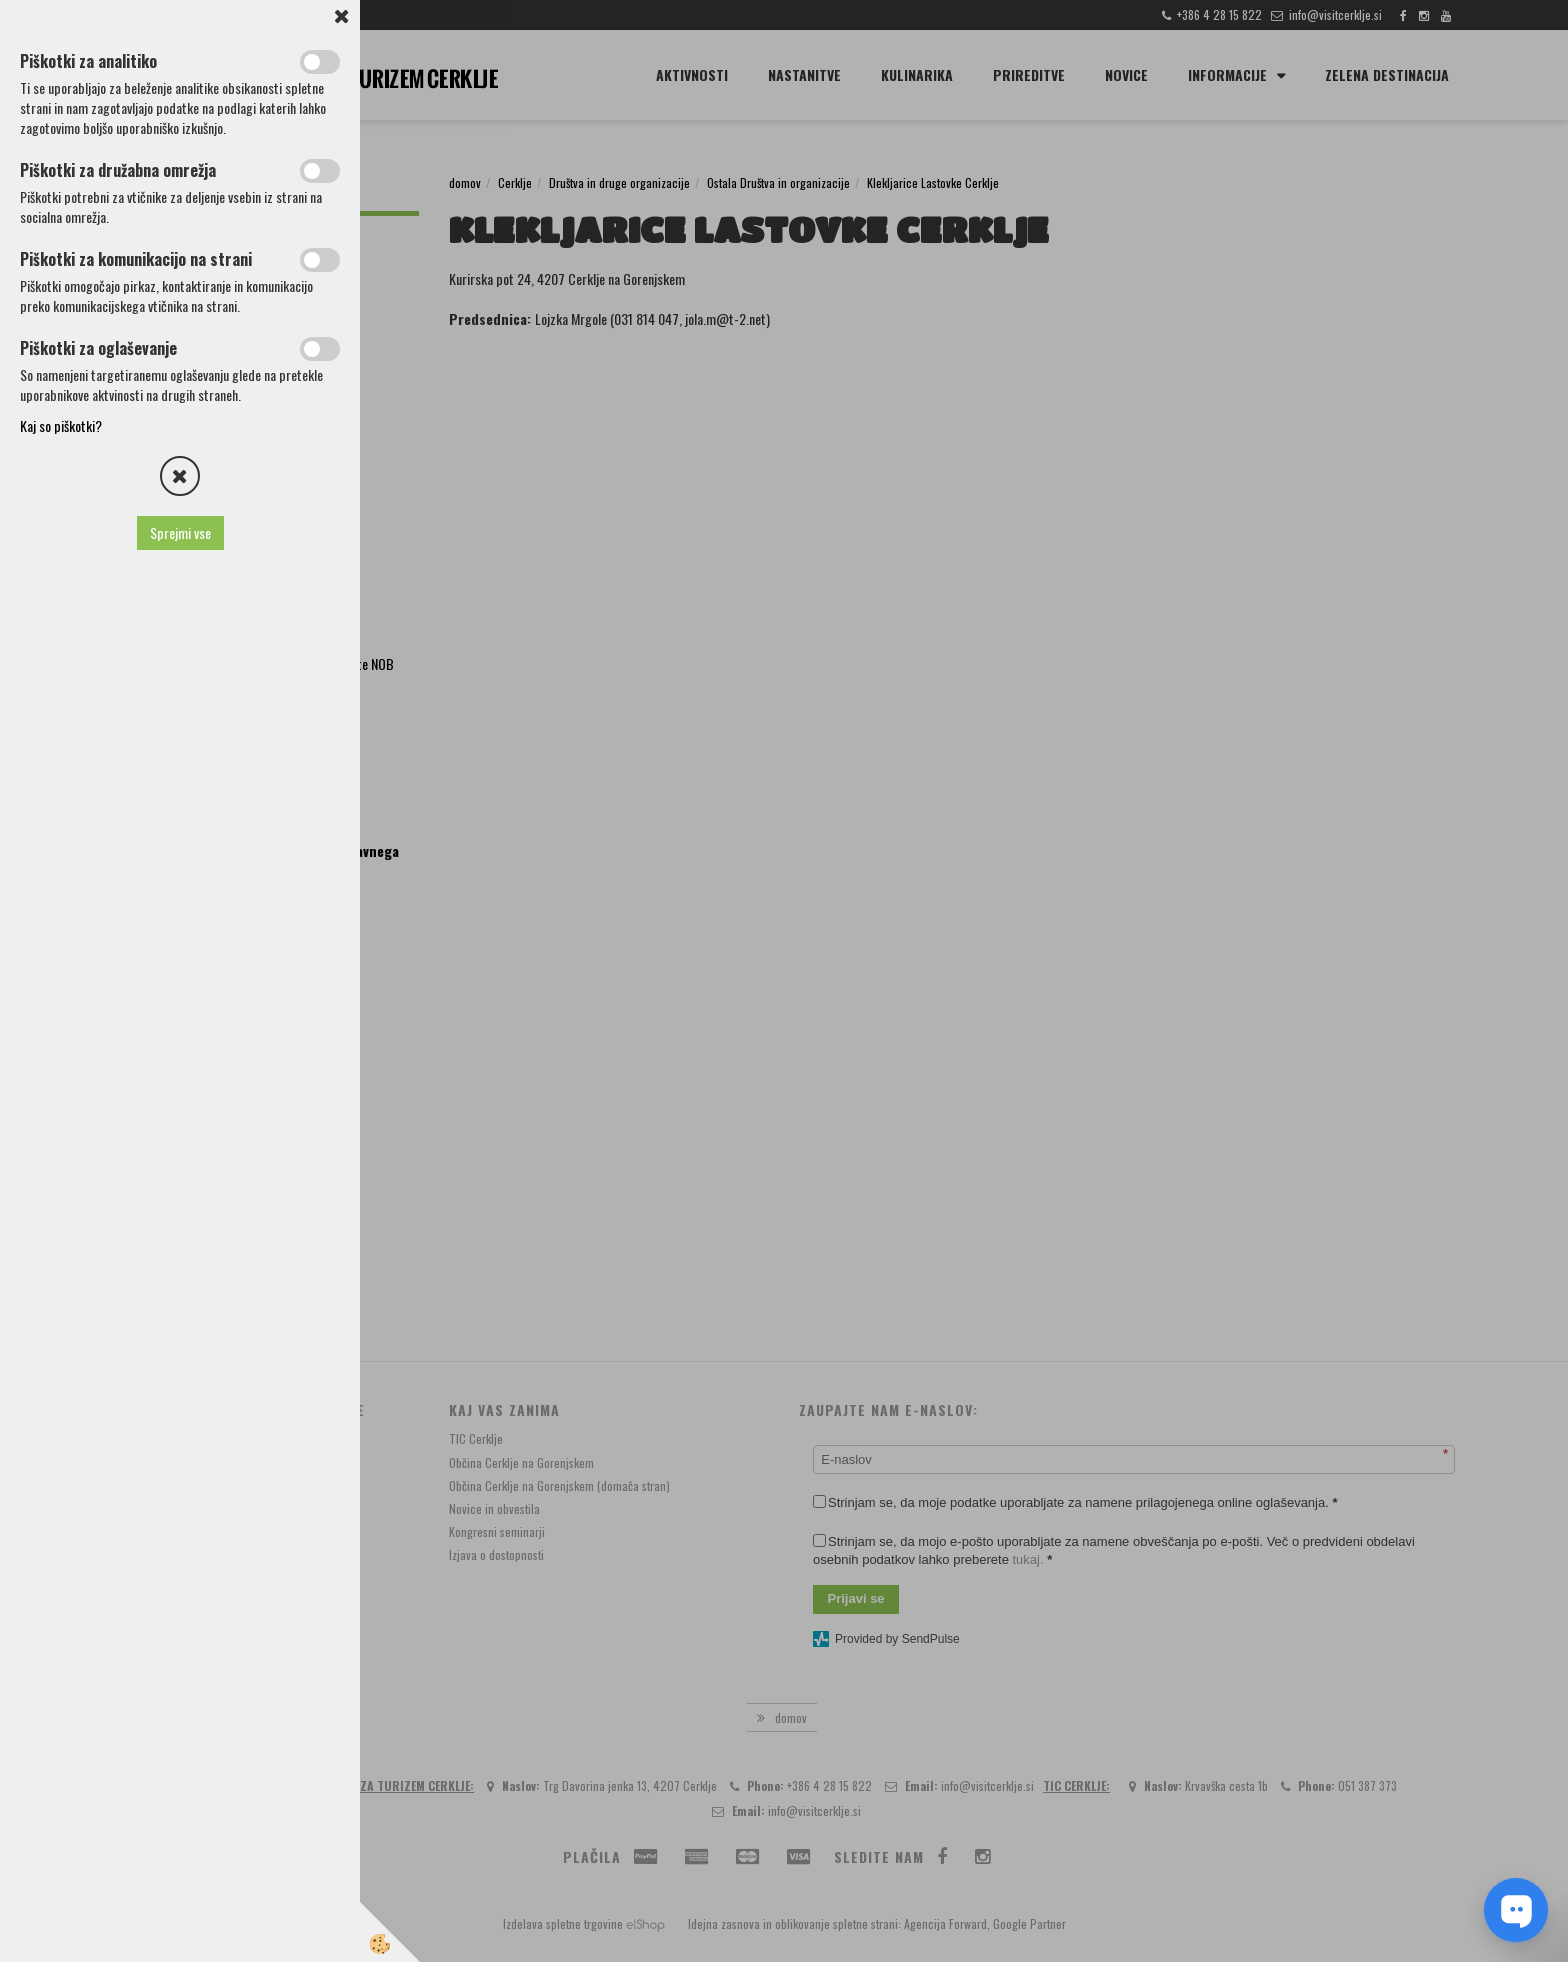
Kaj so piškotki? (61, 425)
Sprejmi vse (180, 532)
